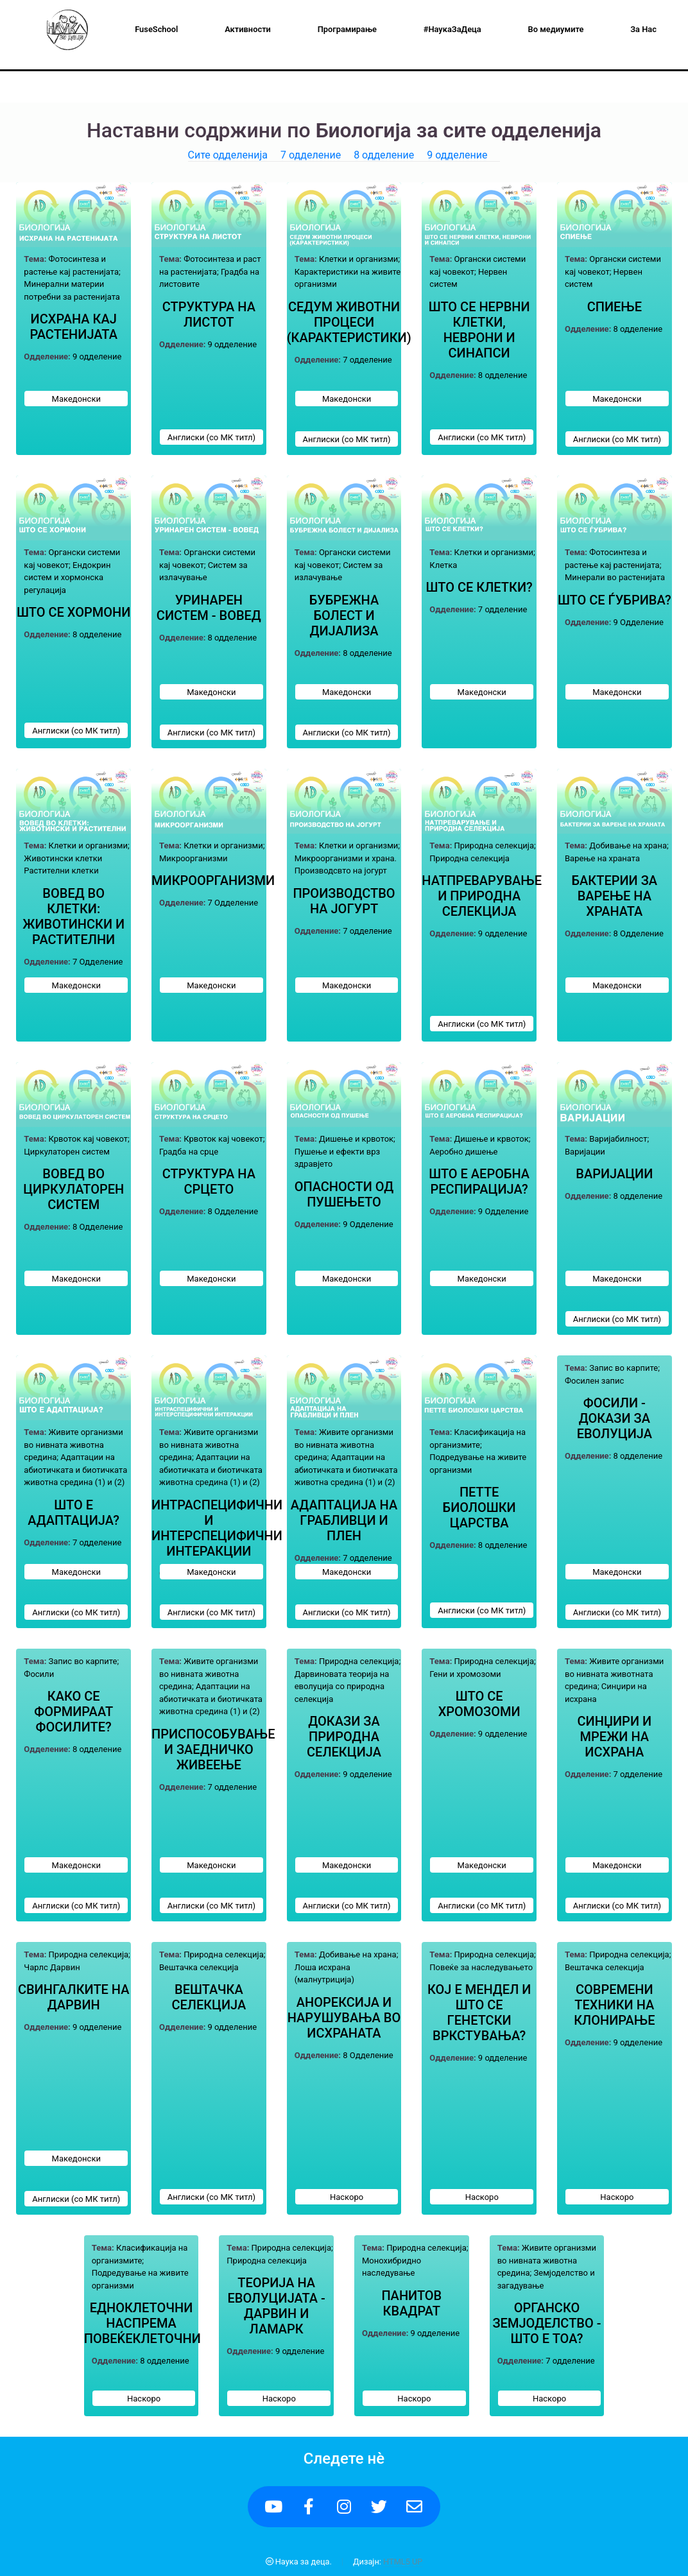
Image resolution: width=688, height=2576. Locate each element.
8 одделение (384, 155)
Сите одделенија (228, 155)
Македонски (76, 399)
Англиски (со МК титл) (211, 437)
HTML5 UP (402, 2561)
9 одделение (457, 155)
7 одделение (310, 155)
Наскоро (346, 2197)
